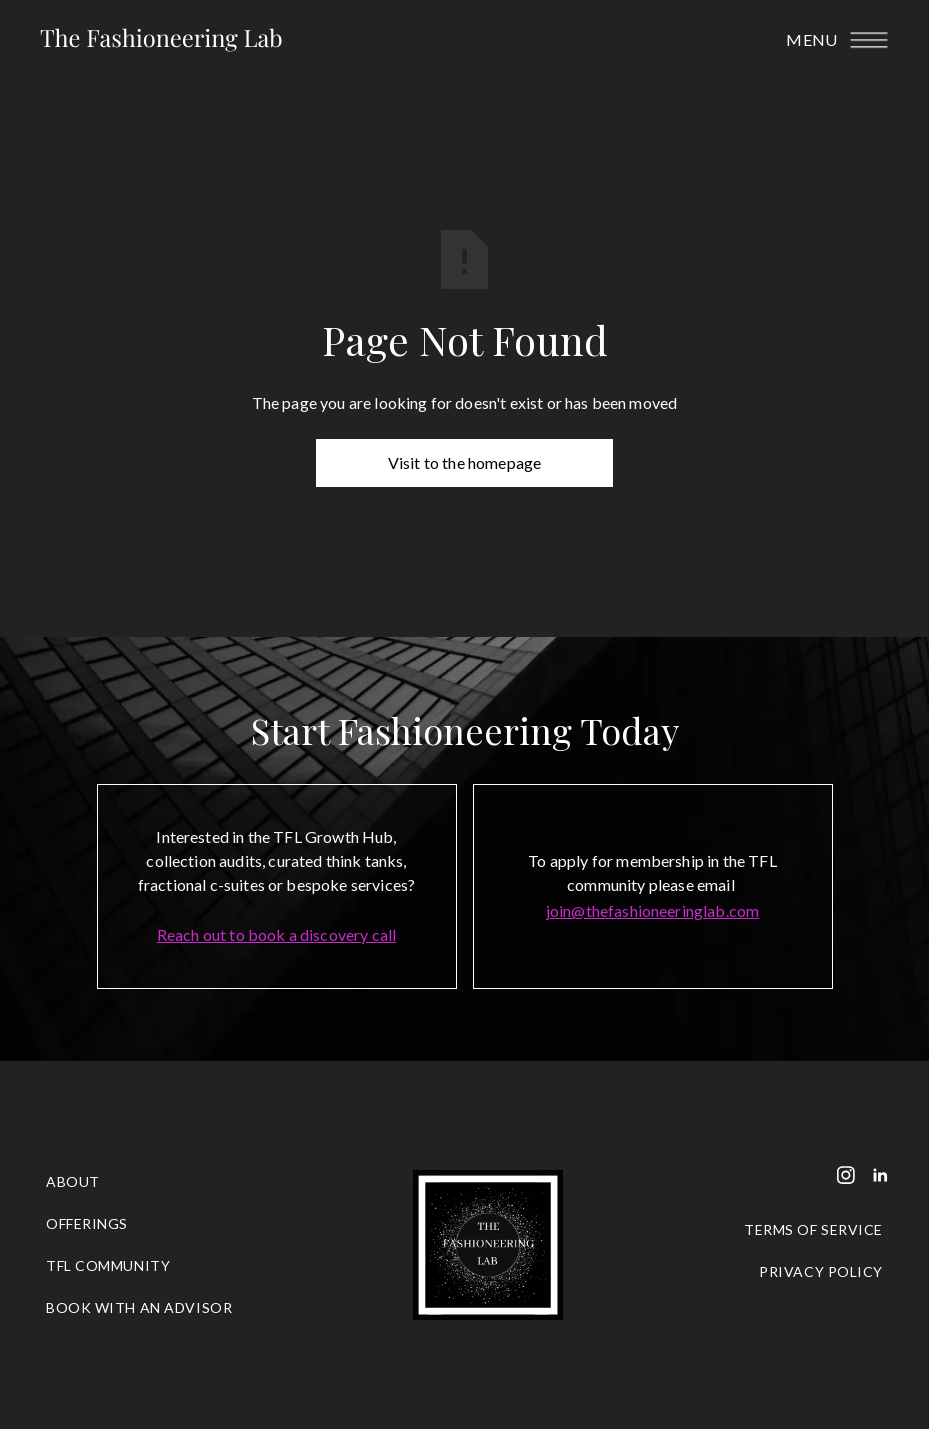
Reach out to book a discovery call (276, 934)
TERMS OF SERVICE (813, 1229)
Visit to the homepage (464, 462)
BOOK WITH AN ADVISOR (139, 1307)
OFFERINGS (87, 1223)
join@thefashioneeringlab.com (652, 910)
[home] (161, 40)
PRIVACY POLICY (821, 1271)
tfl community (108, 1265)
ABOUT (73, 1181)
